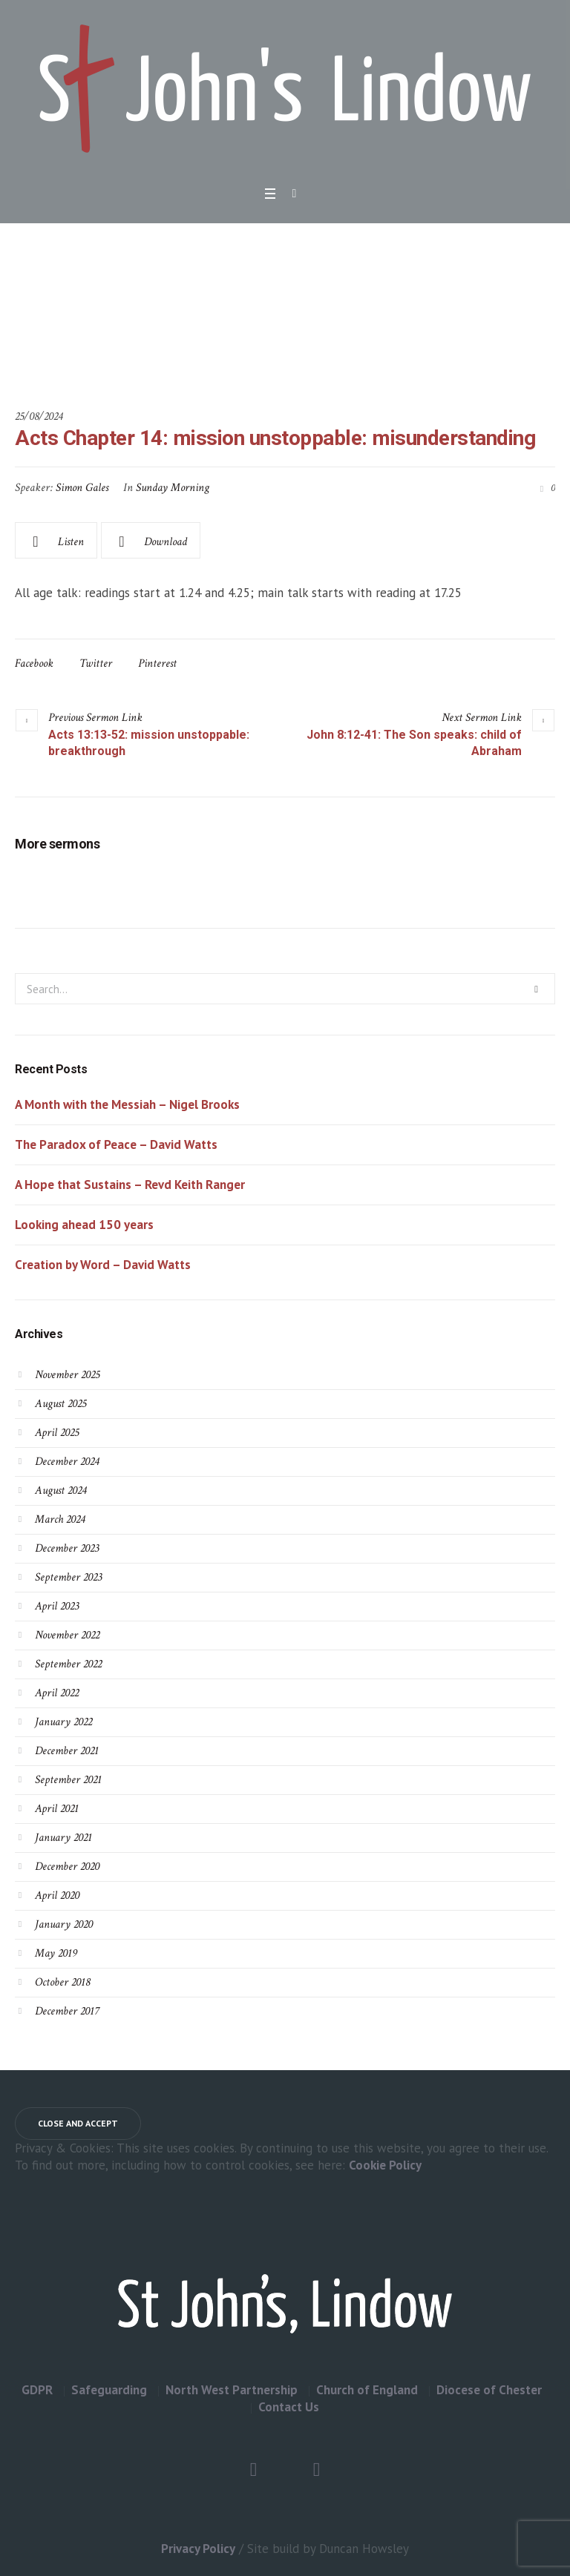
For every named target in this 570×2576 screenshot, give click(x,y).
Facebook (34, 663)
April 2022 (57, 1693)
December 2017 (67, 2011)
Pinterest (157, 663)
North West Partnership (232, 2390)
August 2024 (60, 1490)
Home (160, 332)
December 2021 (67, 1751)
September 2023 (68, 1577)
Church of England (367, 2390)
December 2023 (67, 1548)
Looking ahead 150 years (84, 1224)
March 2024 (60, 1519)
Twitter (95, 663)
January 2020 (64, 1924)
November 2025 (67, 1375)
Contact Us (288, 2407)
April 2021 (57, 1808)
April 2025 (57, 1432)
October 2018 (62, 1982)
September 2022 (68, 1664)
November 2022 (67, 1635)
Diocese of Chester (489, 2390)
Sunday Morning (172, 487)
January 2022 (63, 1722)
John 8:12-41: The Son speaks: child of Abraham (414, 743)
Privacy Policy (198, 2548)
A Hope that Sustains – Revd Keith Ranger (130, 1184)
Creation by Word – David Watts (103, 1264)
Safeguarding (109, 2390)
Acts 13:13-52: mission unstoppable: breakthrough (148, 743)
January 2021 (63, 1837)
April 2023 (57, 1606)
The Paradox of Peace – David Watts (116, 1144)
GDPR (37, 2390)
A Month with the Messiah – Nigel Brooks (127, 1104)
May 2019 (56, 1953)
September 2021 (68, 1780)
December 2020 (67, 1866)
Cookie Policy (385, 2165)
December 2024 (67, 1461)
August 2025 (60, 1403)
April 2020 (57, 1895)
